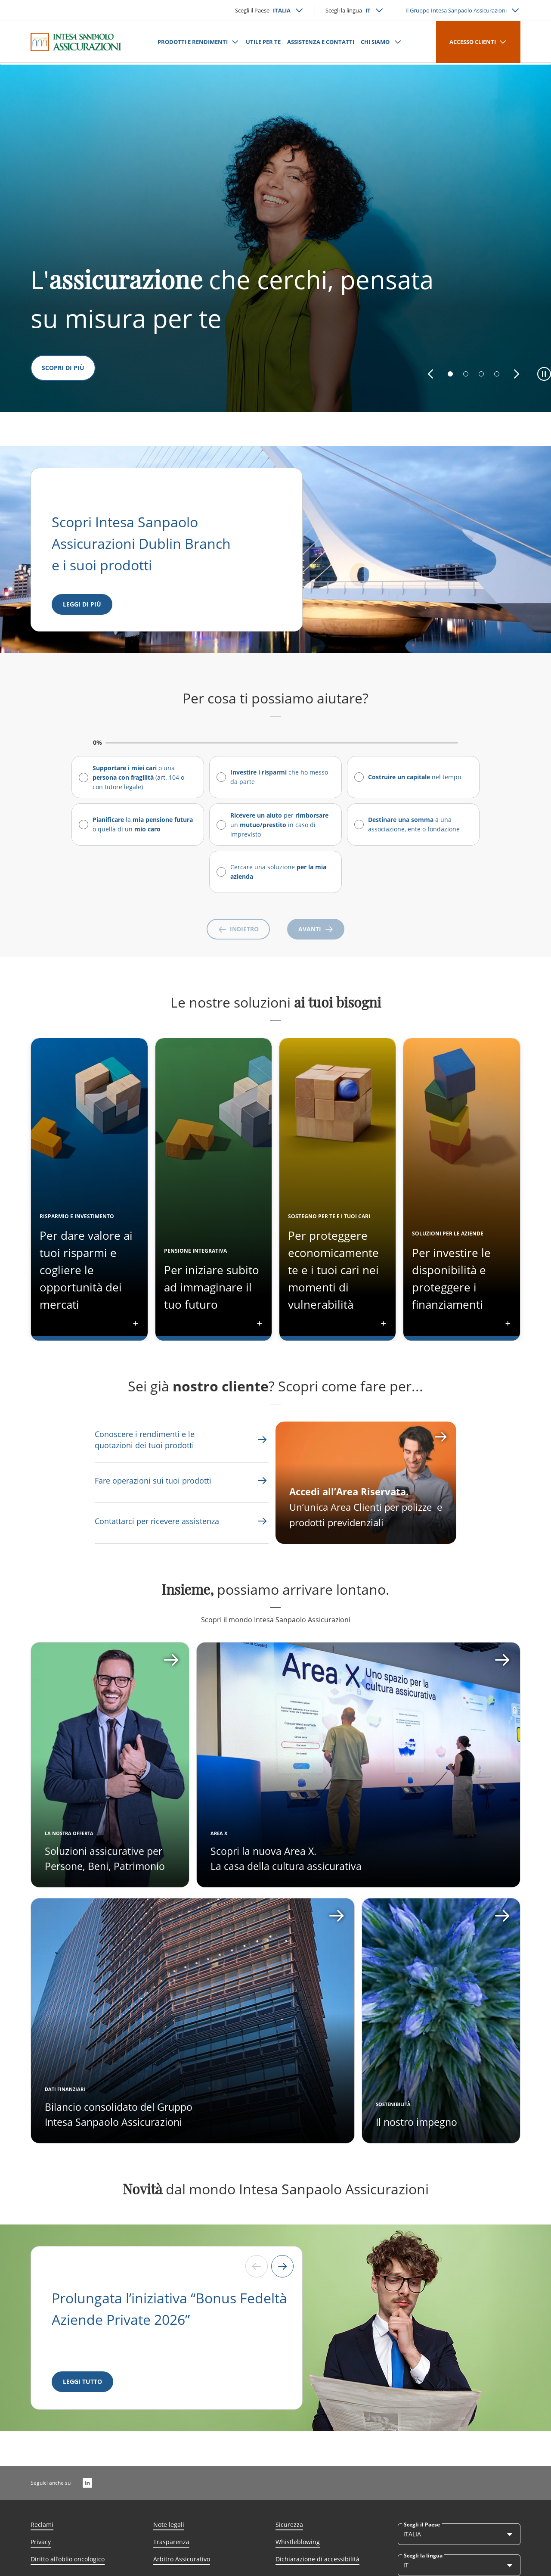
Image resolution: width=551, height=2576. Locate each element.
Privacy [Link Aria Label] (41, 2542)
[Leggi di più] (82, 604)
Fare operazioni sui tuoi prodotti (153, 1480)
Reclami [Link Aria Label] (42, 2524)
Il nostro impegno (416, 2122)
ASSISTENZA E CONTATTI (320, 42)
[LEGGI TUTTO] (82, 2381)
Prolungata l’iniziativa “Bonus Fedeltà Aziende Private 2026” (169, 2309)
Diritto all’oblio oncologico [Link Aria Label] (68, 2559)
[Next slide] (282, 2266)
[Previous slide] (256, 2266)
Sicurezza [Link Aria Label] (289, 2524)
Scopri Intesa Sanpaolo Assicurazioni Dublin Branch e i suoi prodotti (143, 543)
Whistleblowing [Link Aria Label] (298, 2542)
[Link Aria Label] (162, 1439)
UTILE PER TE (263, 42)
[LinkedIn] (87, 2483)
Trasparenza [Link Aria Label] (171, 2542)
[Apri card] (358, 1765)
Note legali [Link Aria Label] (168, 2524)
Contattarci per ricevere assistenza (157, 1521)
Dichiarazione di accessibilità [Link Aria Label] (317, 2559)
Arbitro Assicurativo (181, 2559)
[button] (430, 374)
